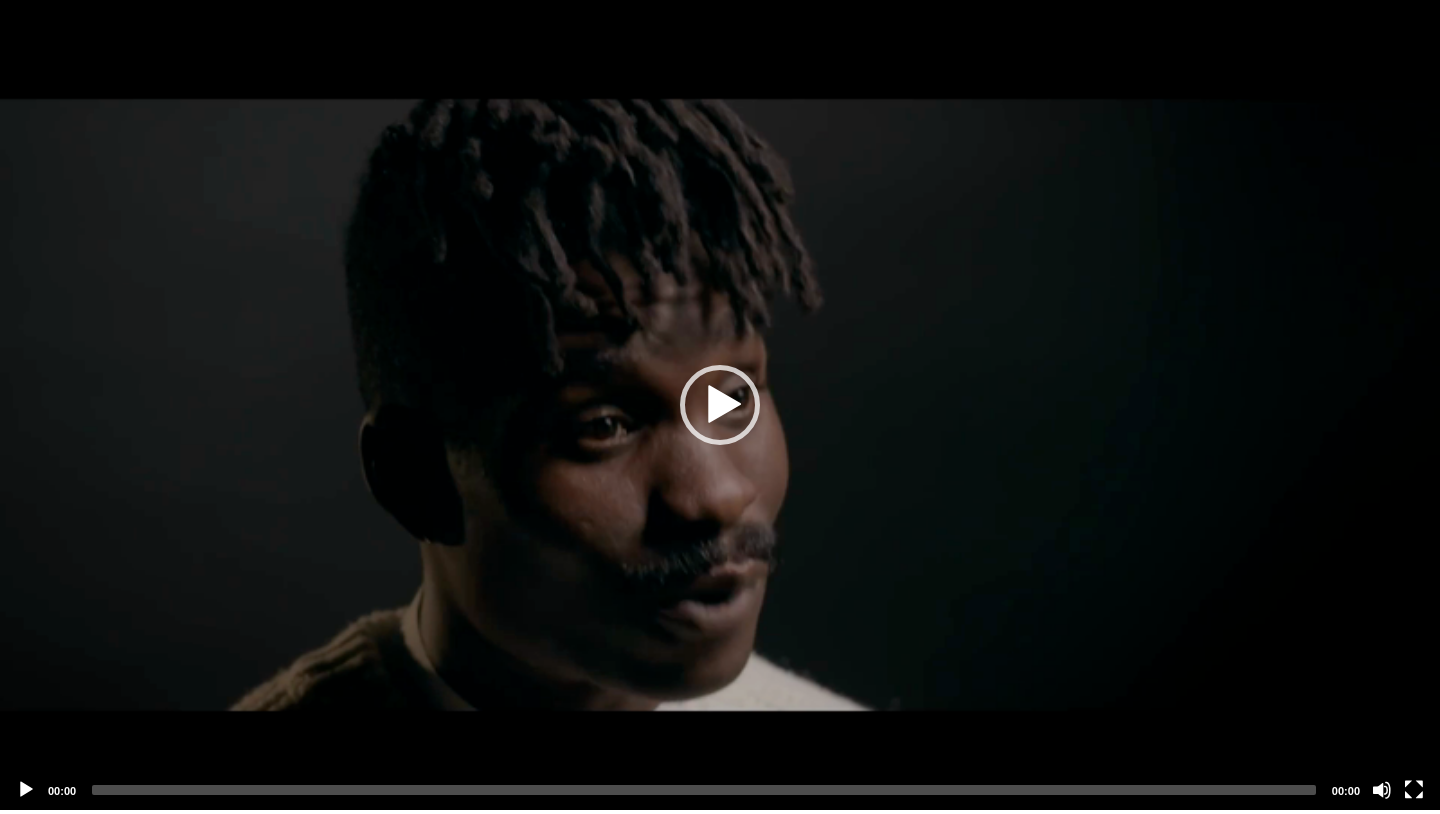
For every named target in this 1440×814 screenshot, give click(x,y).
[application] (720, 405)
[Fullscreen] (1414, 790)
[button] (720, 405)
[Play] (26, 790)
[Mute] (1382, 790)
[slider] (704, 790)
